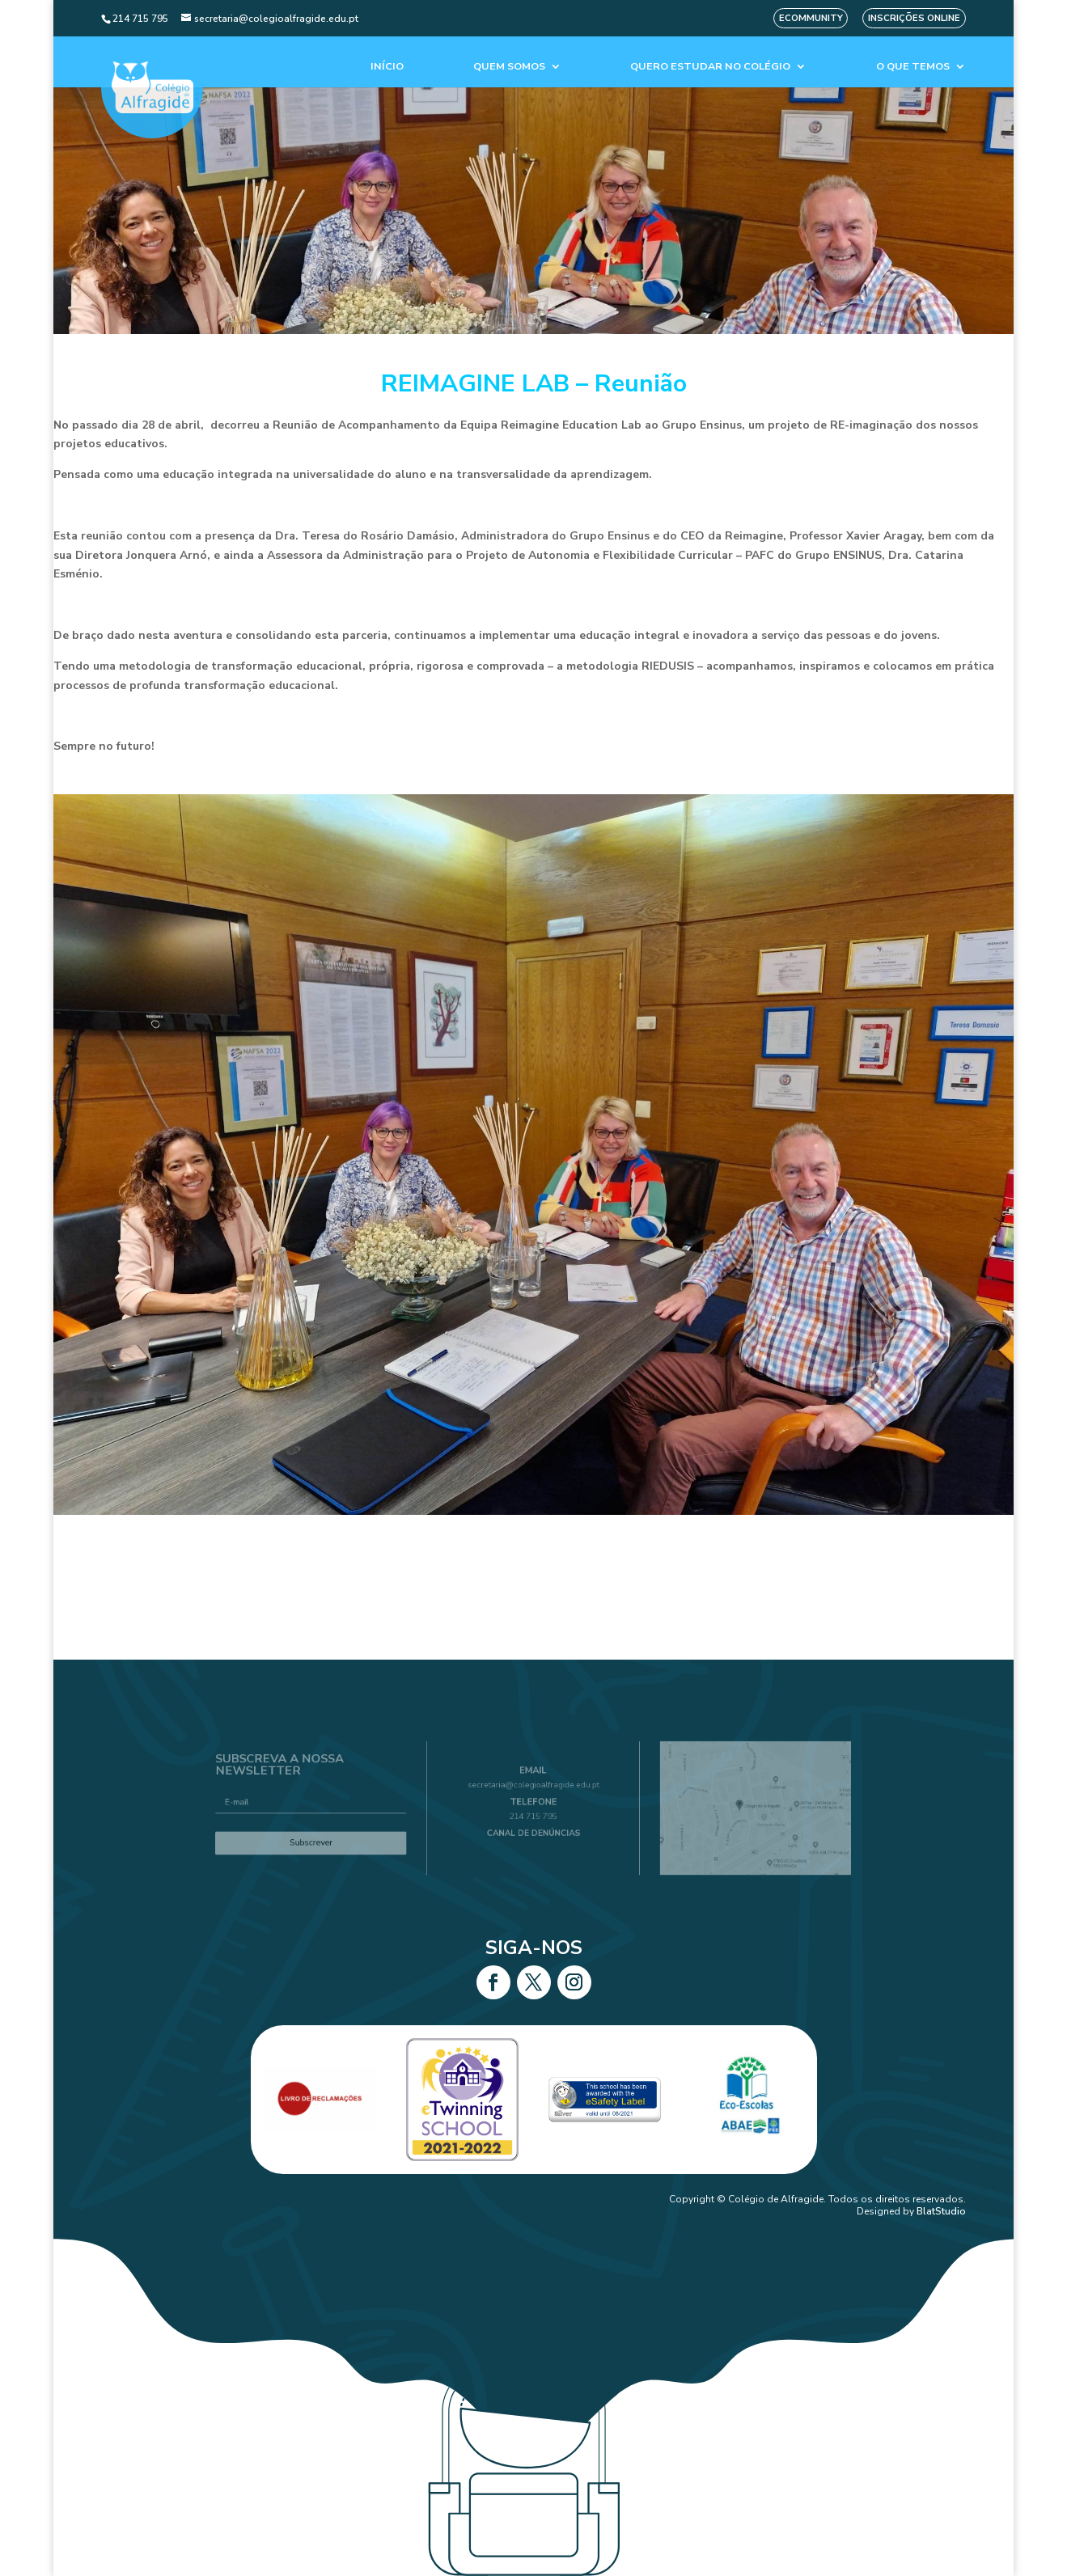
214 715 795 (534, 1814)
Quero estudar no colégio (710, 67)
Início (387, 67)
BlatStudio (941, 2211)
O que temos (913, 67)
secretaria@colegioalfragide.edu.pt (533, 1790)
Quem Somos (509, 67)
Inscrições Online (914, 18)
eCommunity (811, 18)
